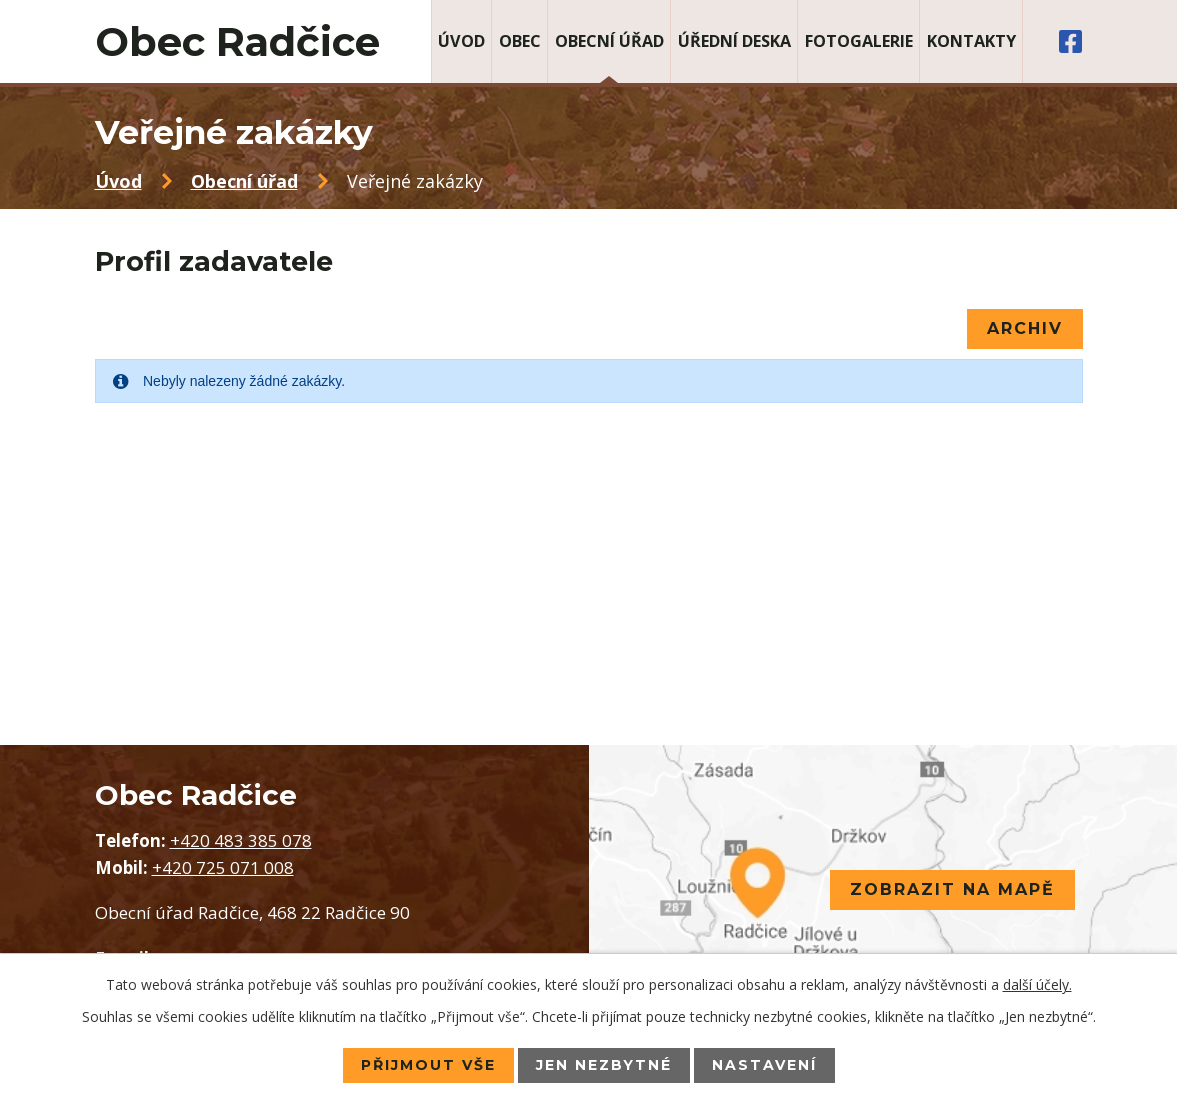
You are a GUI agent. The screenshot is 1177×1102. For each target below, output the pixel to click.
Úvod (461, 41)
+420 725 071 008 (223, 867)
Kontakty (971, 41)
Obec (520, 41)
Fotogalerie (859, 41)
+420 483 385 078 (241, 840)
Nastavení (764, 1065)
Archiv (1025, 328)
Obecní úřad (609, 41)
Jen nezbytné (604, 1065)
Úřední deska (734, 41)
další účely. (1037, 984)
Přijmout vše (428, 1065)
